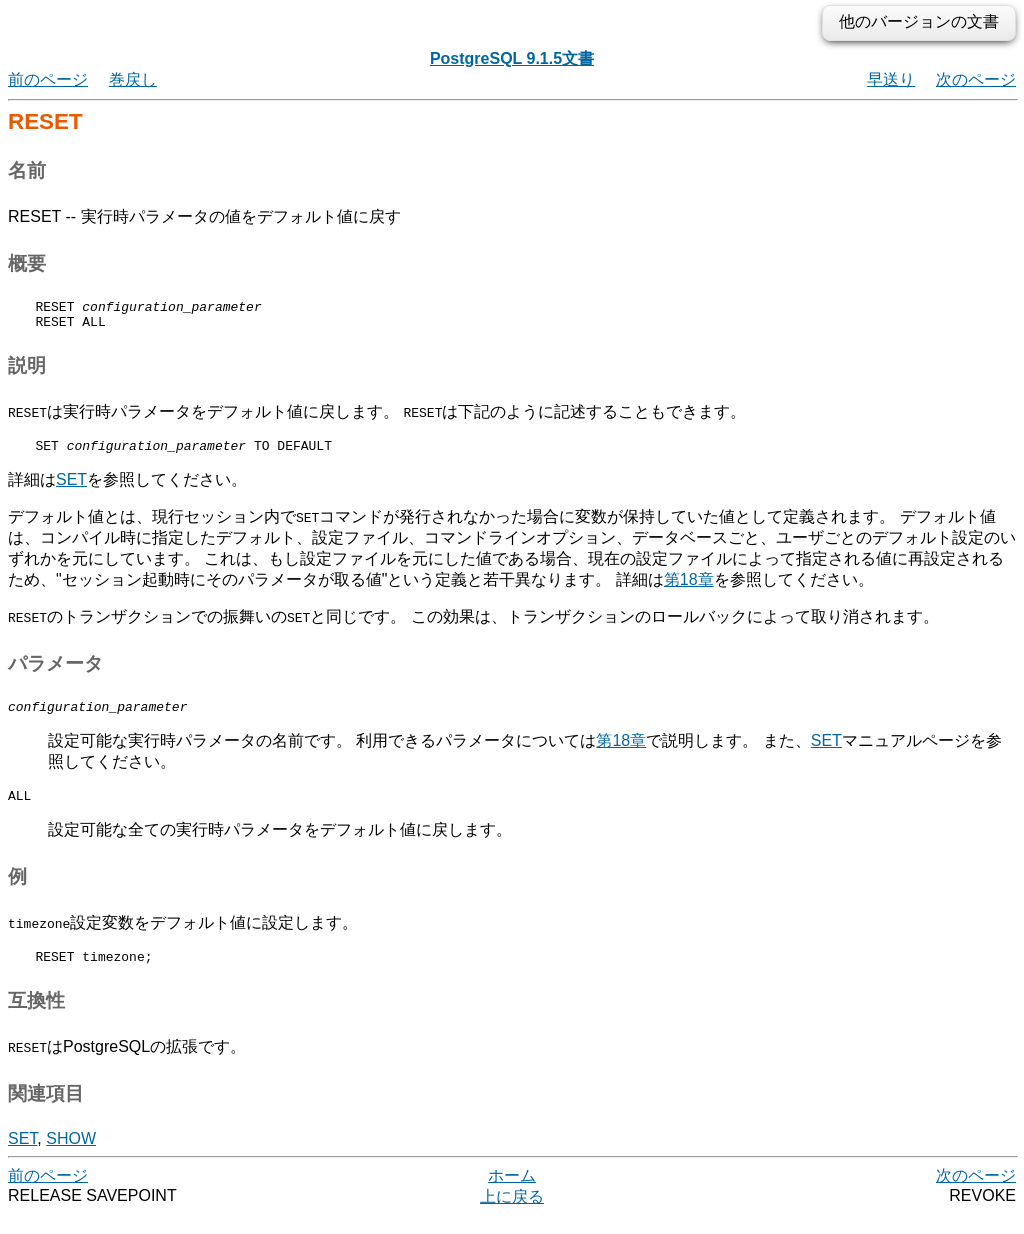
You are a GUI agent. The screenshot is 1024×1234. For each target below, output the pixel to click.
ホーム (512, 1193)
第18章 (689, 588)
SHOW (71, 1156)
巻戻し (133, 79)
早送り (891, 79)
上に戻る (512, 1214)
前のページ (48, 79)
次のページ (976, 79)
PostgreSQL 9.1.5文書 (512, 58)
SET (71, 488)
